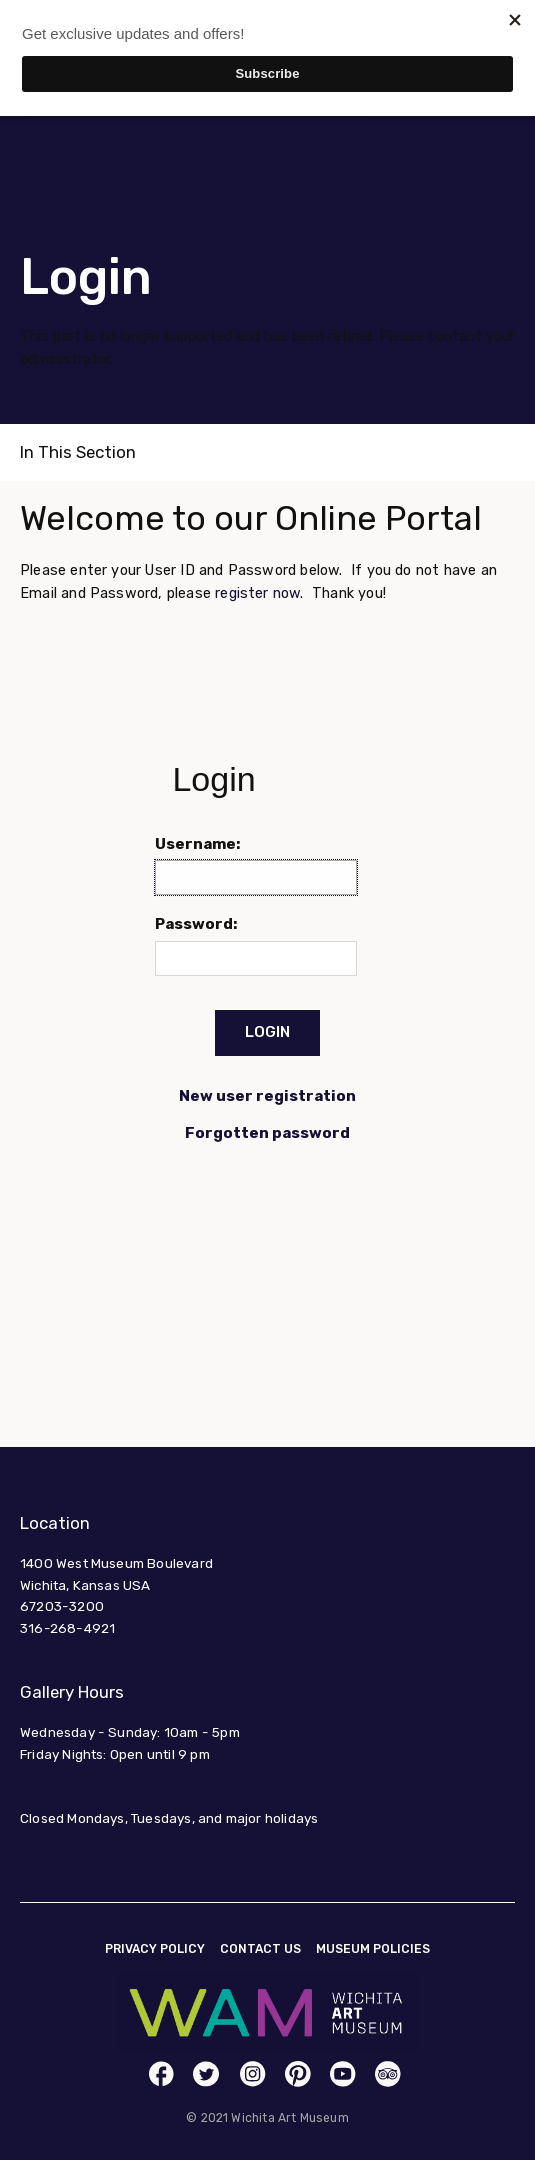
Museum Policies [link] (373, 1949)
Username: (198, 844)
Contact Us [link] (260, 1949)
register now (257, 593)
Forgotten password (267, 1133)
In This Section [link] (78, 452)
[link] (161, 2074)
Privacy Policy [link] (155, 1949)
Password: (196, 924)
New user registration (267, 1096)
